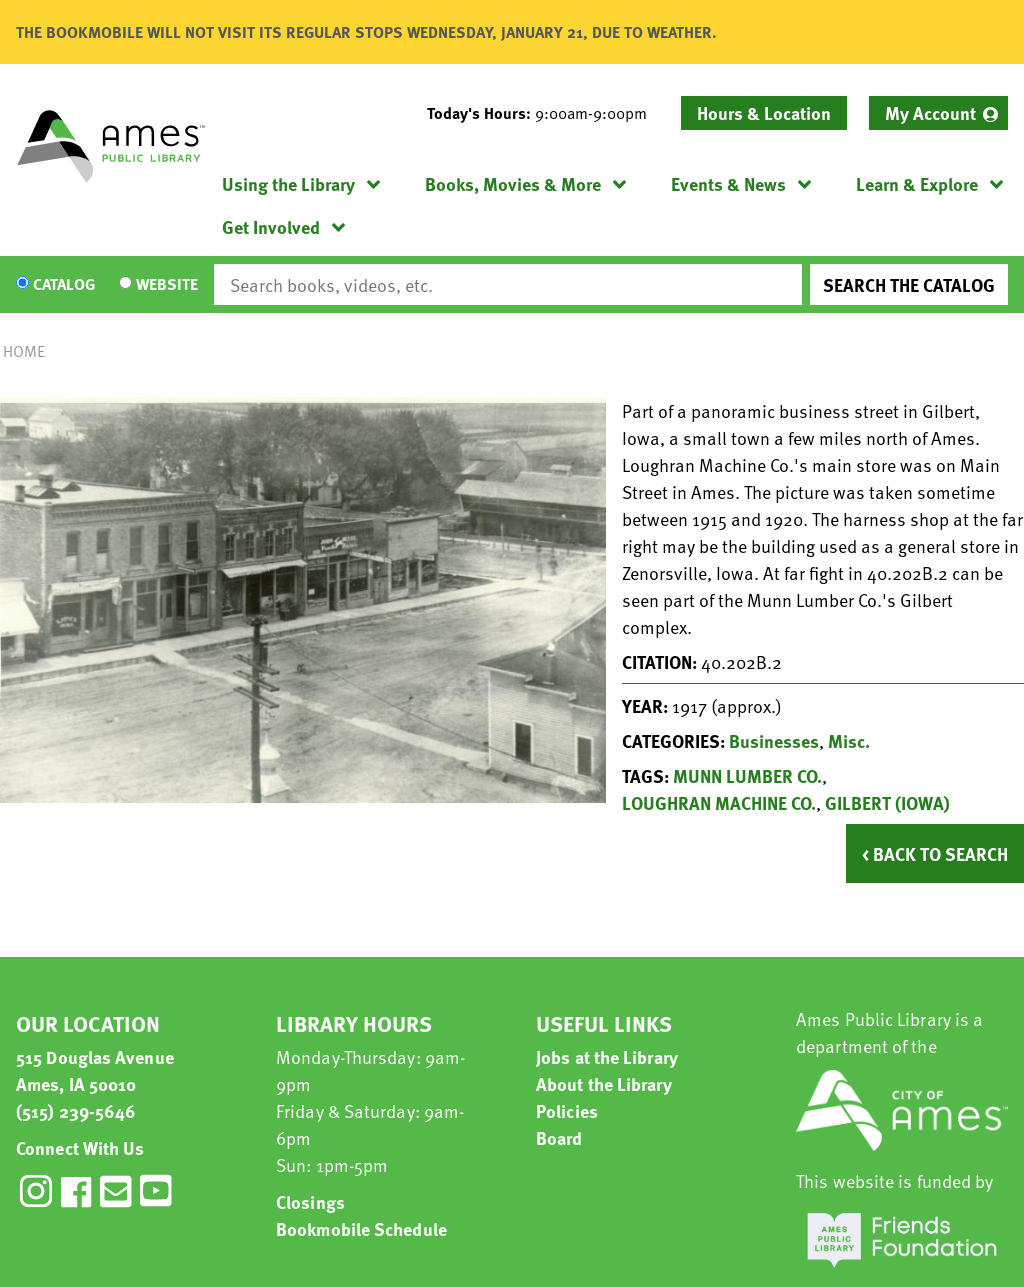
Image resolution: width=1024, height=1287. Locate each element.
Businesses (774, 740)
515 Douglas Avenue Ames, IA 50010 (95, 1070)
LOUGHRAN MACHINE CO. (719, 802)
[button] (545, 113)
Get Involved (271, 226)
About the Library (604, 1083)
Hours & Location (764, 112)
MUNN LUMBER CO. (747, 775)
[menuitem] (938, 113)
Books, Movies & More (513, 183)
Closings (310, 1201)
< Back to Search (935, 853)
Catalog (64, 285)
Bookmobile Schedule (361, 1228)
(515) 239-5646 (76, 1110)
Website (167, 285)
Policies (567, 1110)
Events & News (728, 183)
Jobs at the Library (607, 1056)
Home (24, 351)
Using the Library (288, 183)
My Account (930, 112)
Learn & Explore (917, 183)
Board (559, 1137)
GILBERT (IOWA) (887, 802)
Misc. (849, 740)
